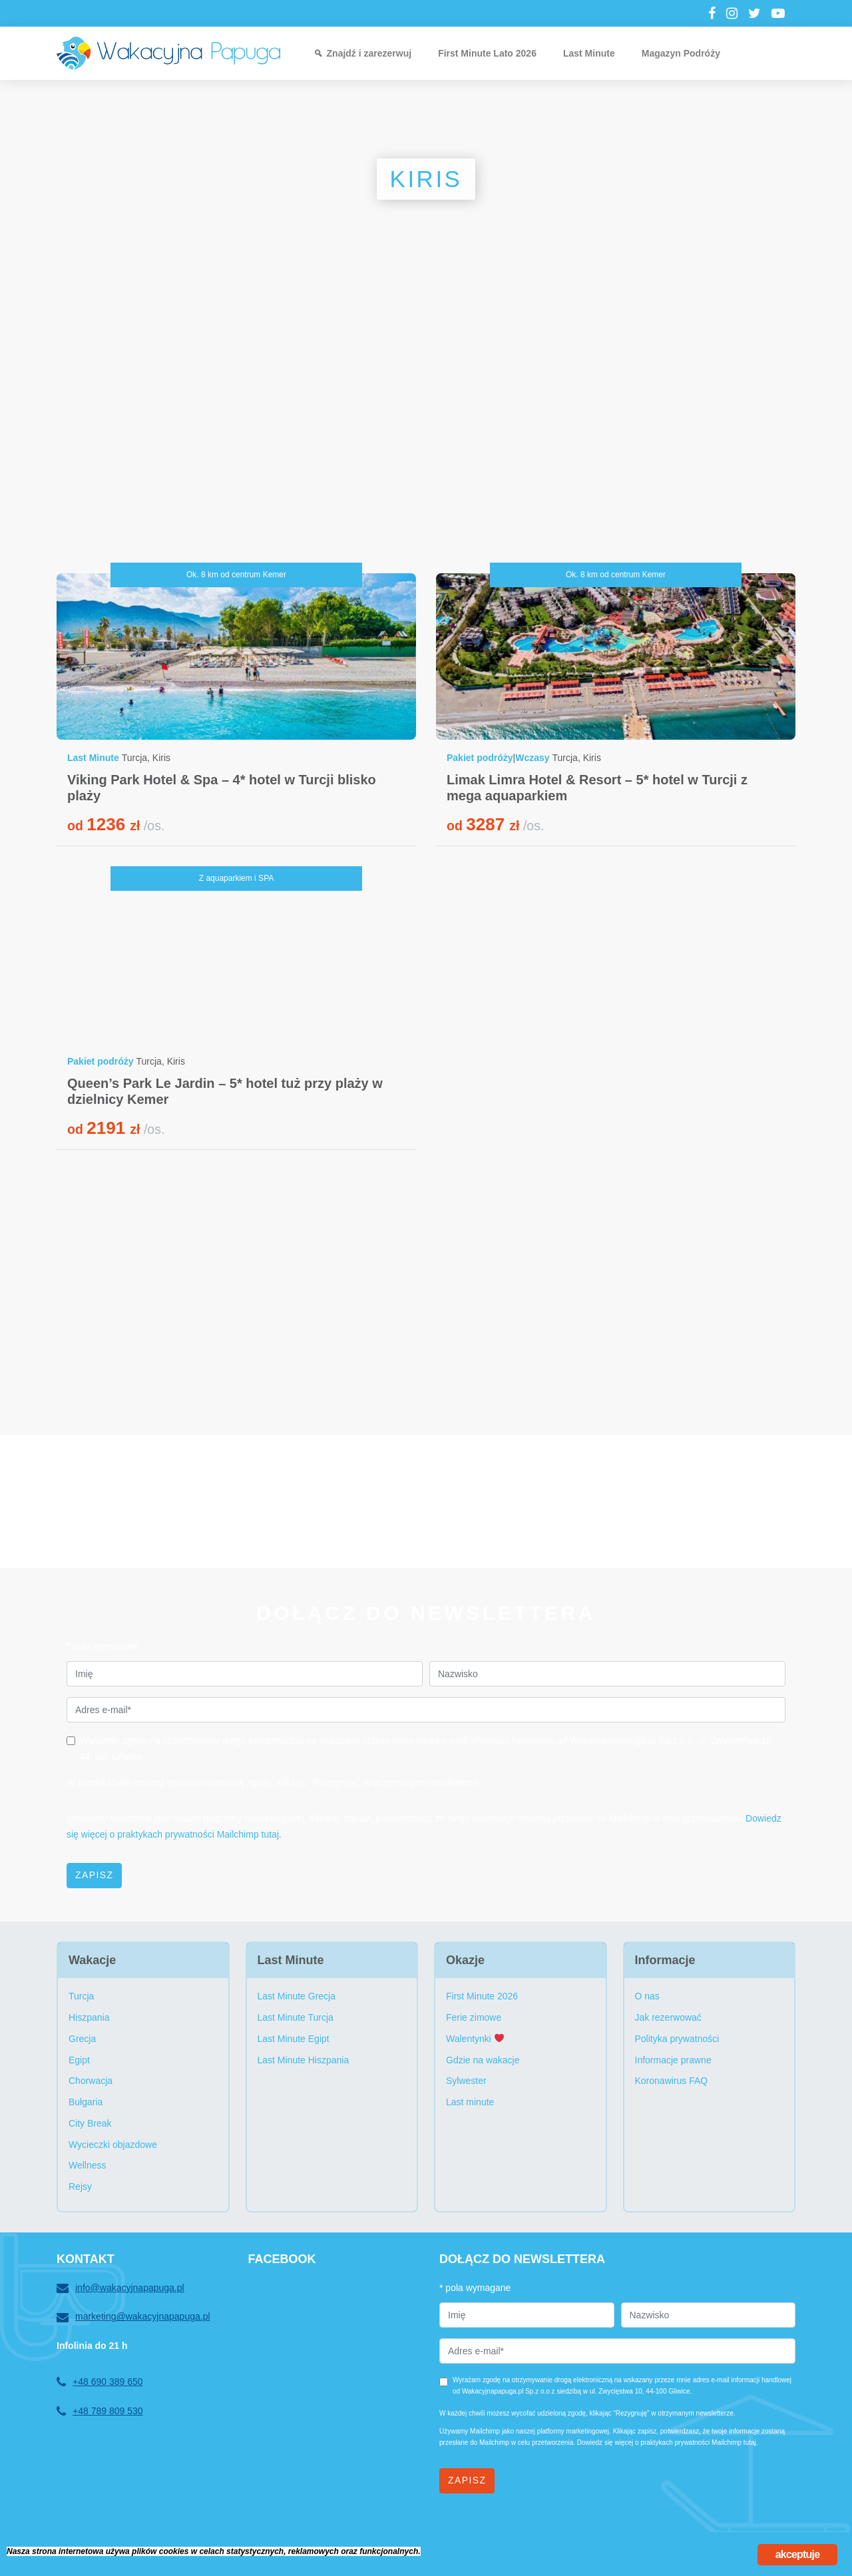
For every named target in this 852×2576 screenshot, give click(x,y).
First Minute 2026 (482, 1996)
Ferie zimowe (473, 2017)
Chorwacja (90, 2080)
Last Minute (589, 53)
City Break (90, 2123)
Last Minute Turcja (295, 2017)
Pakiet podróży (480, 757)
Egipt (79, 2060)
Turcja (134, 757)
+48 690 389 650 (100, 2382)
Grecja (82, 2038)
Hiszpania (89, 2017)
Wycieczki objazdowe (113, 2144)
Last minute (470, 2102)
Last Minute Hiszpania (303, 2060)
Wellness (87, 2165)
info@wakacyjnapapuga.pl (120, 2288)
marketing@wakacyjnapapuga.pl (133, 2317)
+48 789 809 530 (100, 2412)
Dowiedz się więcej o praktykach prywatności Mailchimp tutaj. (667, 2442)
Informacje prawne (673, 2060)
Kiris (161, 757)
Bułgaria (86, 2102)
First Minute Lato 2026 (487, 53)
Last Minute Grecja (297, 1996)
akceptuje (797, 2554)
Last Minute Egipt (293, 2038)
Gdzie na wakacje (483, 2060)
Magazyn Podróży (681, 53)
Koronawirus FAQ (671, 2080)
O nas (647, 1996)
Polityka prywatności (677, 2038)
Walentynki (475, 2038)
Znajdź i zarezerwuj (369, 53)
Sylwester (466, 2080)
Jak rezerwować (668, 2017)
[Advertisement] (426, 433)
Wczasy (532, 757)
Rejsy (80, 2186)
